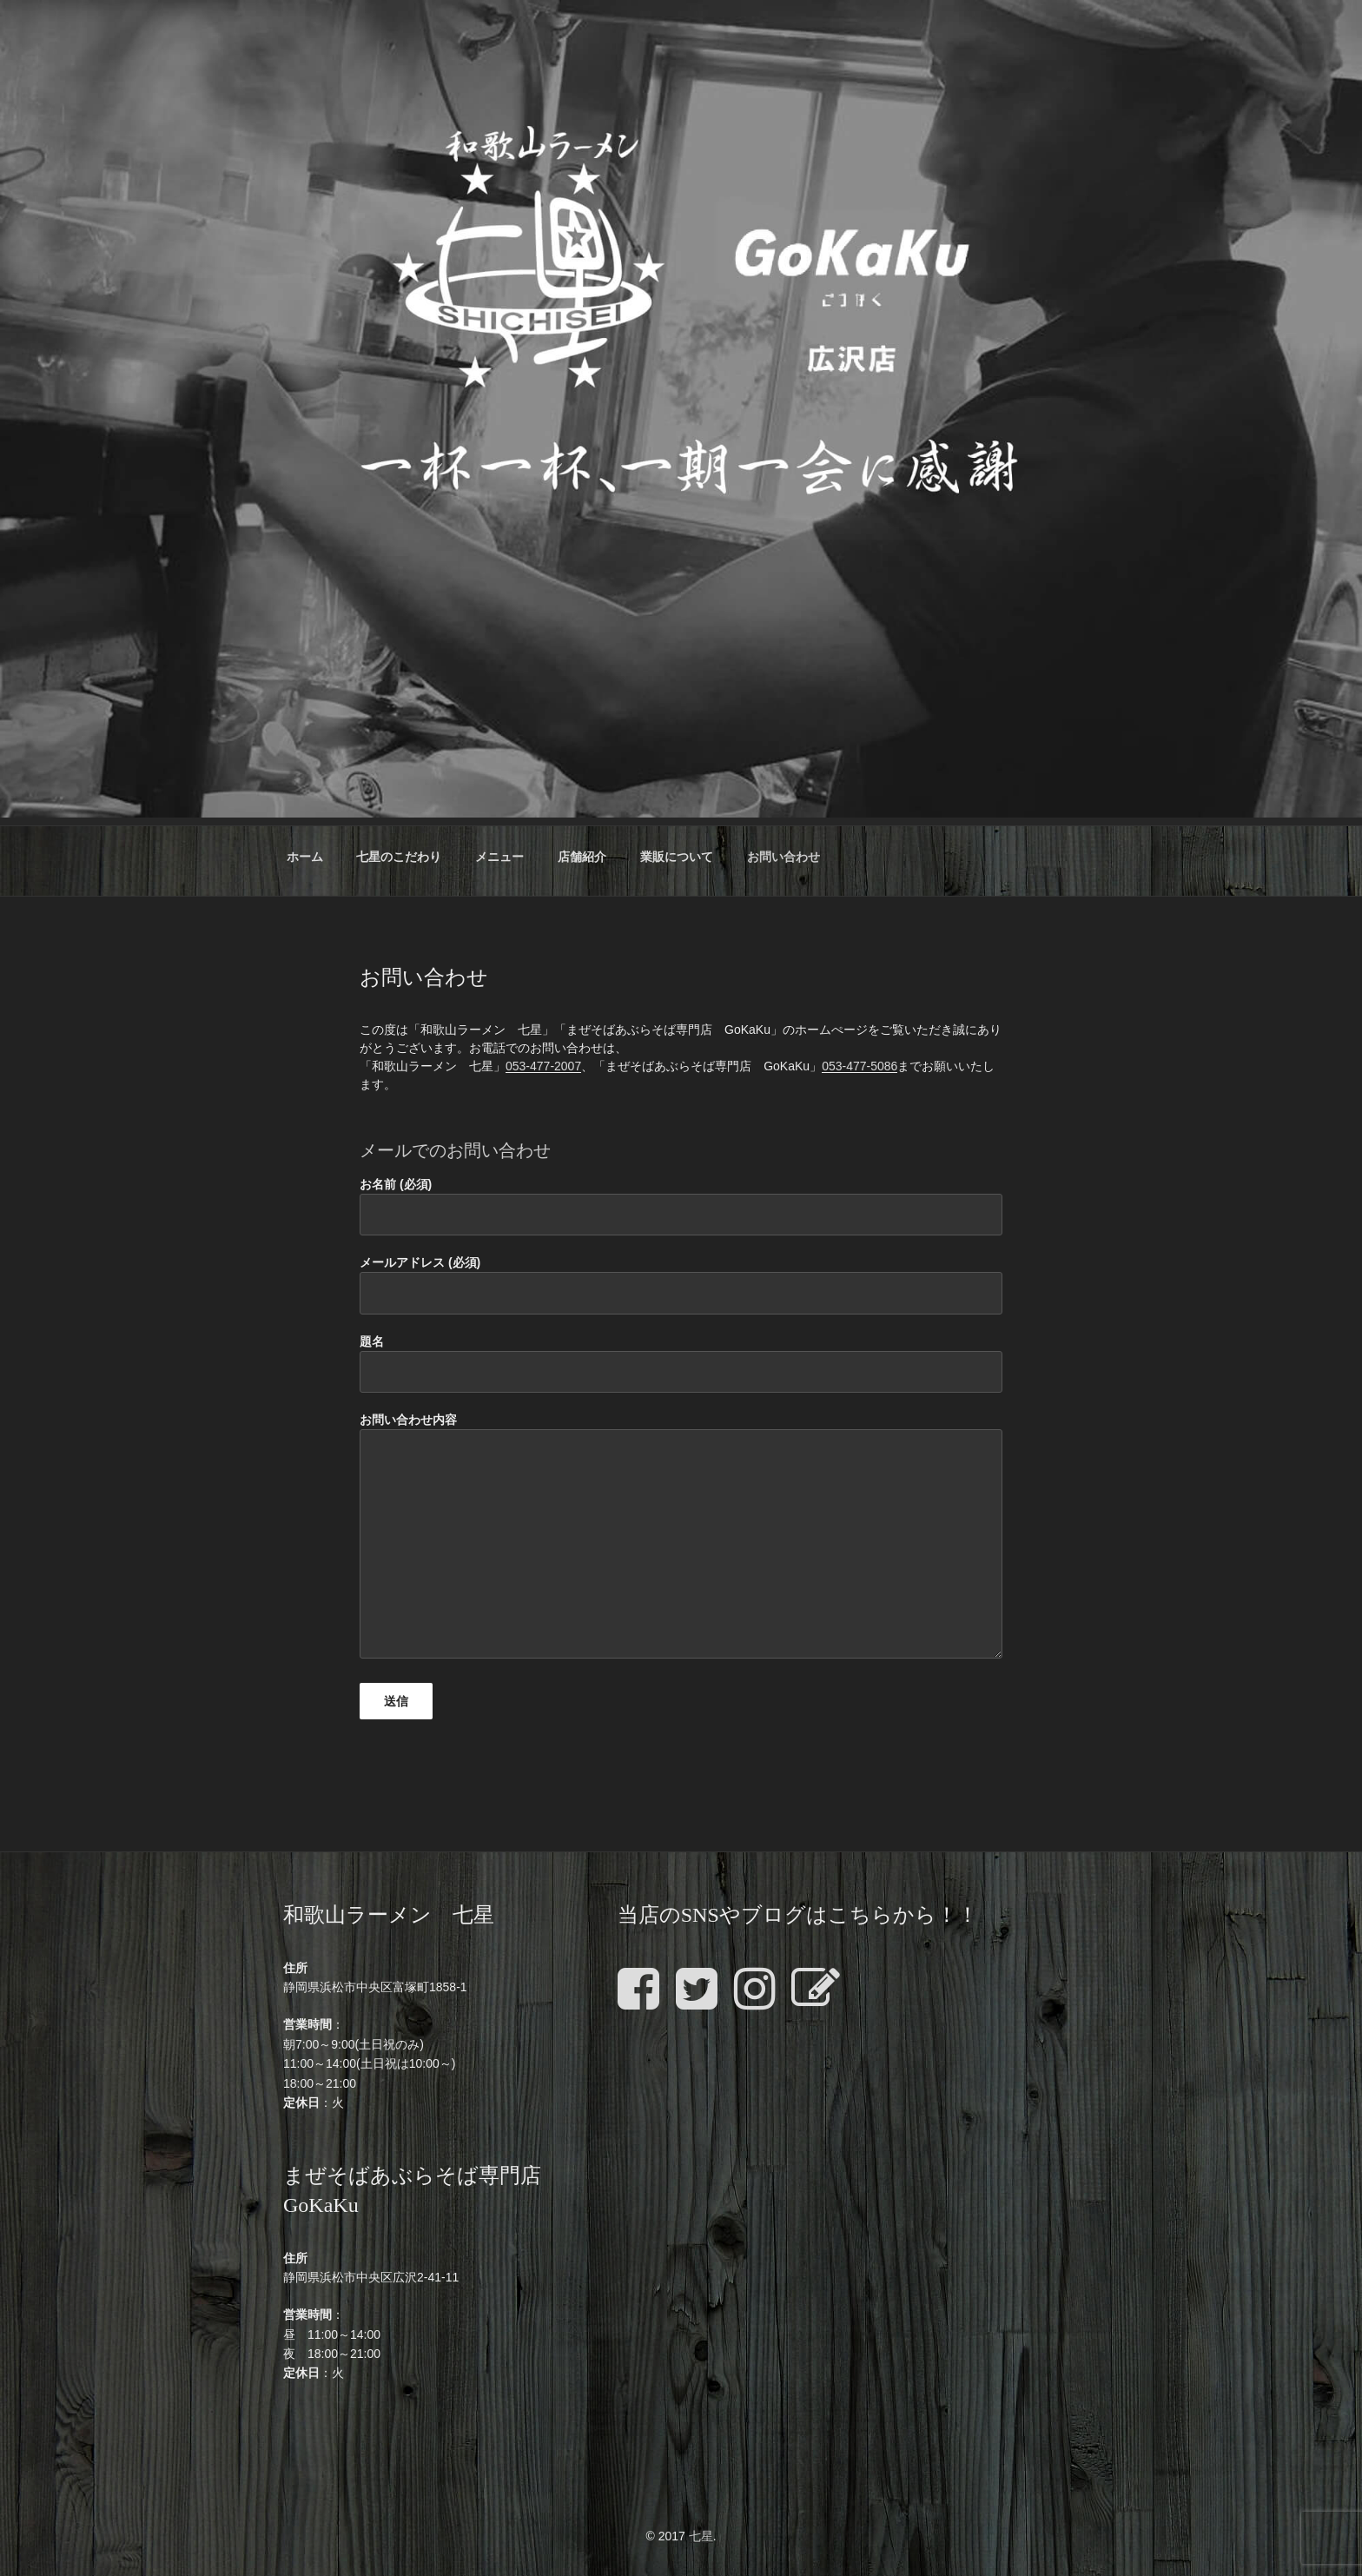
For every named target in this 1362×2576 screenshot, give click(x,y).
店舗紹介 (582, 857)
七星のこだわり (398, 857)
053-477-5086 (859, 1066)
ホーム (305, 857)
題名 (681, 1363)
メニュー (499, 857)
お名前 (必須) (681, 1206)
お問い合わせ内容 (681, 1536)
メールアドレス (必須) (681, 1284)
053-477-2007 (543, 1066)
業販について (676, 857)
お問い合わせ (783, 857)
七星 (701, 2536)
